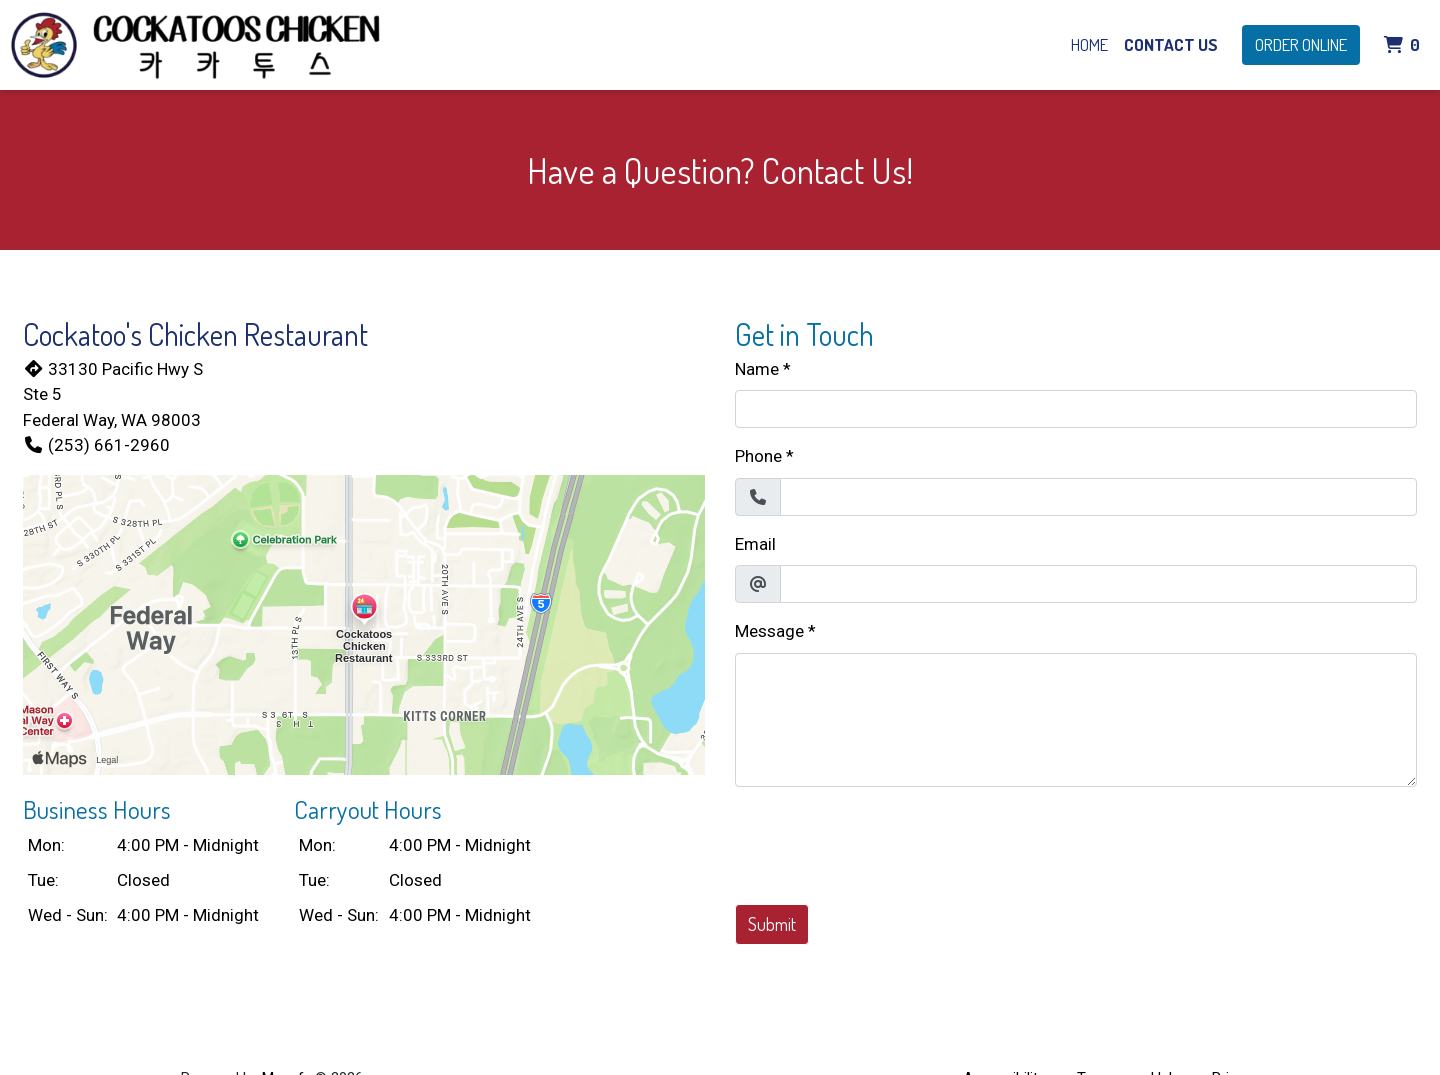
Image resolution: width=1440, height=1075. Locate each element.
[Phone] (1098, 497)
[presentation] (887, 842)
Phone (758, 456)
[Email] (1098, 584)
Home (1089, 44)
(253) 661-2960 (96, 445)
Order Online (1301, 44)
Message (769, 631)
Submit (772, 924)
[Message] (1076, 720)
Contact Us (1171, 44)
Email (755, 544)
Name (757, 369)
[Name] (1076, 409)
